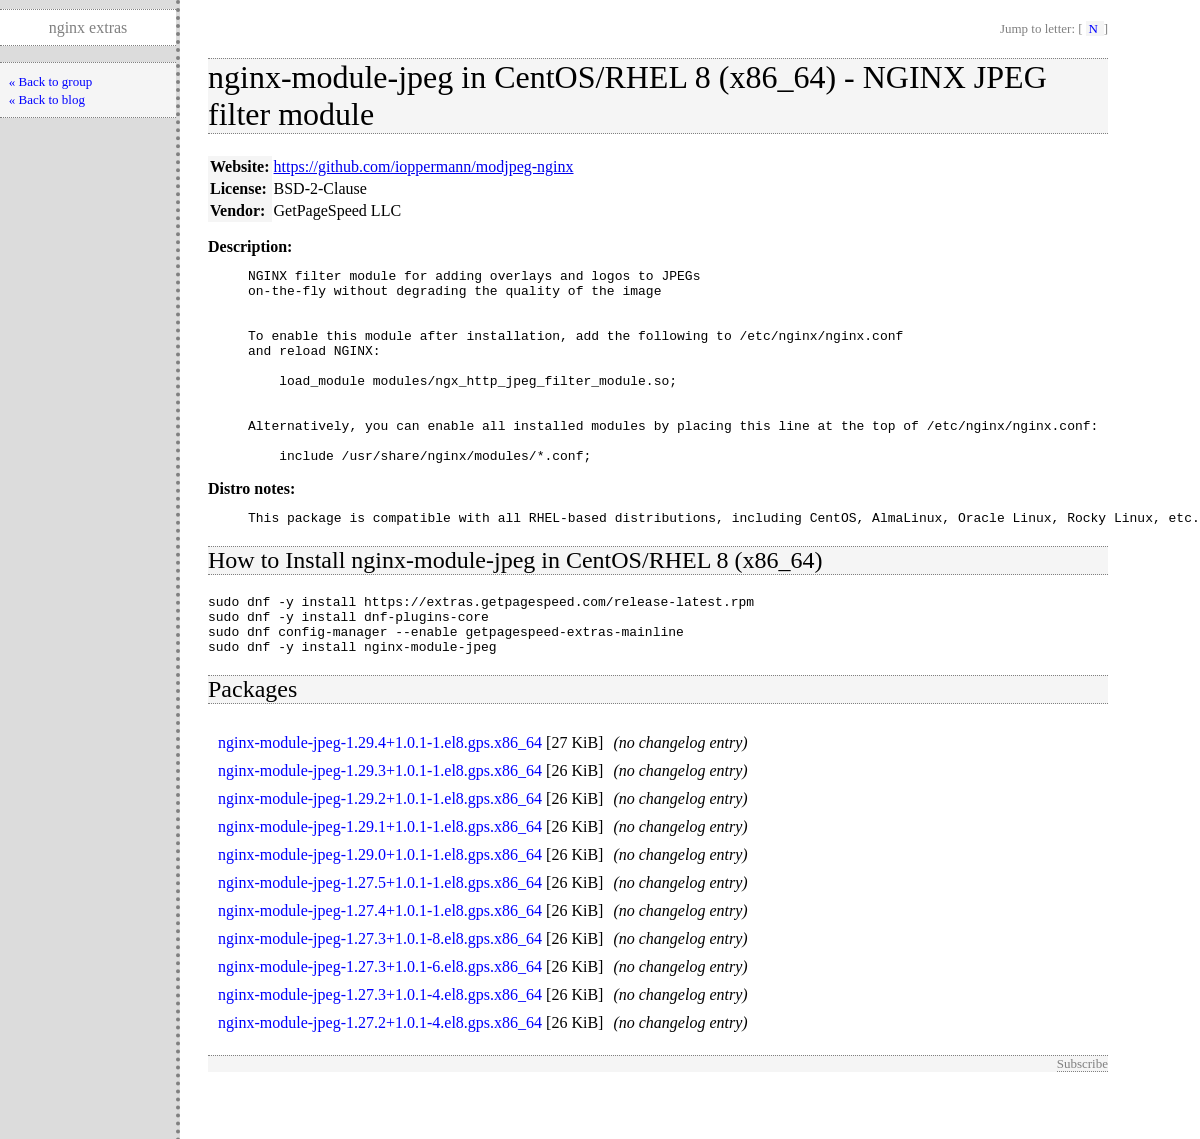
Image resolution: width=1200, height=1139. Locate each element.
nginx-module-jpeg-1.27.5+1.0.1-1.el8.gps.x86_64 (380, 936)
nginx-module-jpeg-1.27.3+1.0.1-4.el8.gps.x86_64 (380, 1048)
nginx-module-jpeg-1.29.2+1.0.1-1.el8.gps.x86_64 (380, 852)
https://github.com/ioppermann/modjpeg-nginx (424, 166)
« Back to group (50, 81)
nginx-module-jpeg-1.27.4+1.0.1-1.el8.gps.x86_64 (380, 964)
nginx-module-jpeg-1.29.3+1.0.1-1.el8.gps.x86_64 (380, 824)
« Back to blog (47, 99)
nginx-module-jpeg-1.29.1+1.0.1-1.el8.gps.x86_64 (380, 880)
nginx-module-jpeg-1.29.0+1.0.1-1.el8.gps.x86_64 (380, 908)
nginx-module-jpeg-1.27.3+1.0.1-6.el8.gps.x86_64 (380, 1020)
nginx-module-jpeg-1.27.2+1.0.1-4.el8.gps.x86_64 (380, 1076)
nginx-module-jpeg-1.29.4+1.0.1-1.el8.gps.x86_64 (380, 796)
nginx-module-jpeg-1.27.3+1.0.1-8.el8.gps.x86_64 (380, 992)
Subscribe (1082, 1117)
